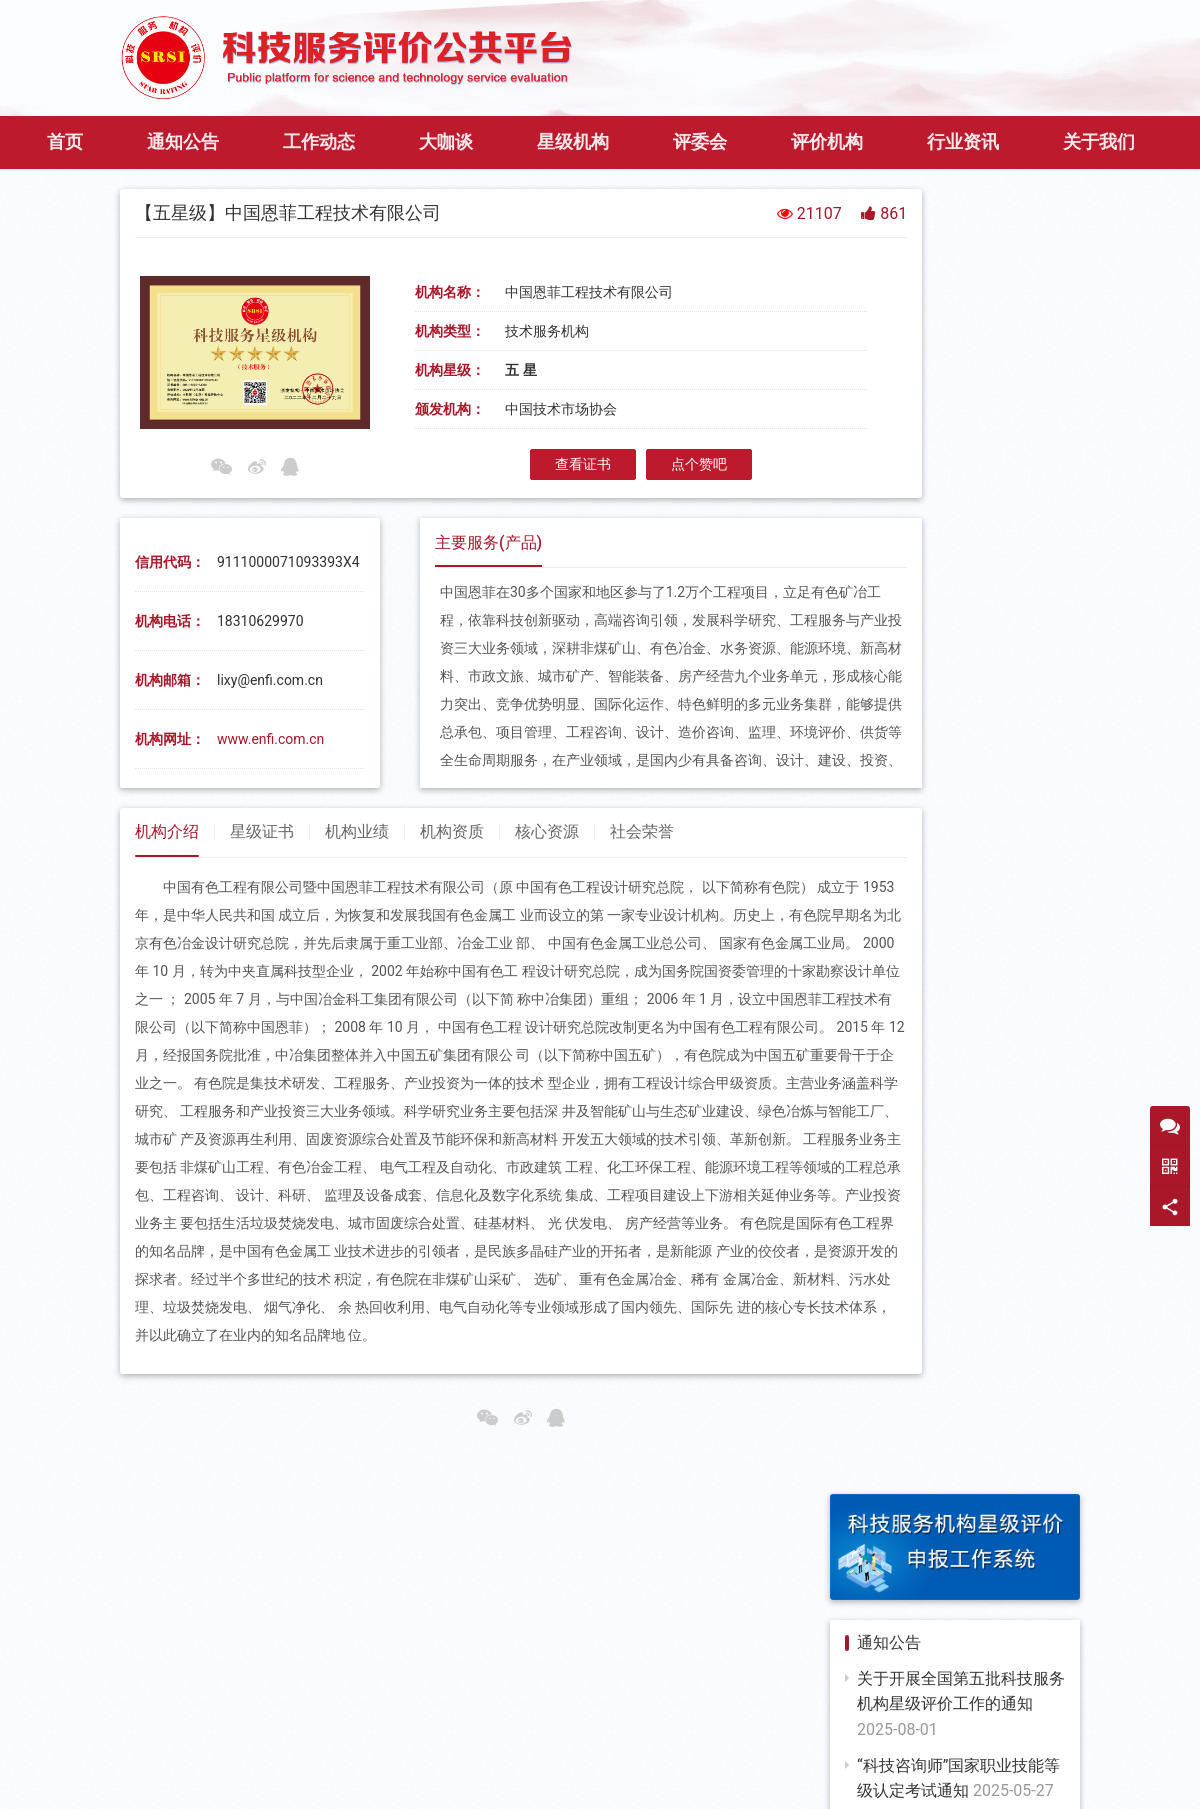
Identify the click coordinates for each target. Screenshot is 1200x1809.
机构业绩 (357, 888)
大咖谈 (446, 198)
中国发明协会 (736, 1727)
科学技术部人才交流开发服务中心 (257, 1727)
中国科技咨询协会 (449, 1727)
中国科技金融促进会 (600, 1727)
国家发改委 (401, 1702)
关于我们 (1099, 198)
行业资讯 (963, 198)
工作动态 (319, 198)
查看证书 (527, 521)
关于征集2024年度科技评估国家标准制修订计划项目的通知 (961, 865)
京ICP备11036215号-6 (828, 1760)
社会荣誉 (642, 888)
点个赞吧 (643, 521)
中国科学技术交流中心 (796, 1702)
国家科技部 (198, 1702)
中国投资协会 (981, 1727)
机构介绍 (167, 888)
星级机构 (573, 198)
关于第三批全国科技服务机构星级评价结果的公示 (961, 1074)
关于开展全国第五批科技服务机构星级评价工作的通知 (961, 456)
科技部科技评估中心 (631, 1702)
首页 (65, 198)
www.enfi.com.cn (270, 796)
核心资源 (547, 888)
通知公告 (183, 198)
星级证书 (262, 888)
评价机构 (827, 198)
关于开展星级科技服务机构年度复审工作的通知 (961, 1161)
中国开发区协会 (859, 1727)
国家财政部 (502, 1702)
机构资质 (452, 888)
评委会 (700, 198)
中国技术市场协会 (953, 1702)
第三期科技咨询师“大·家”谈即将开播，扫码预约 (961, 604)
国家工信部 (299, 1702)
